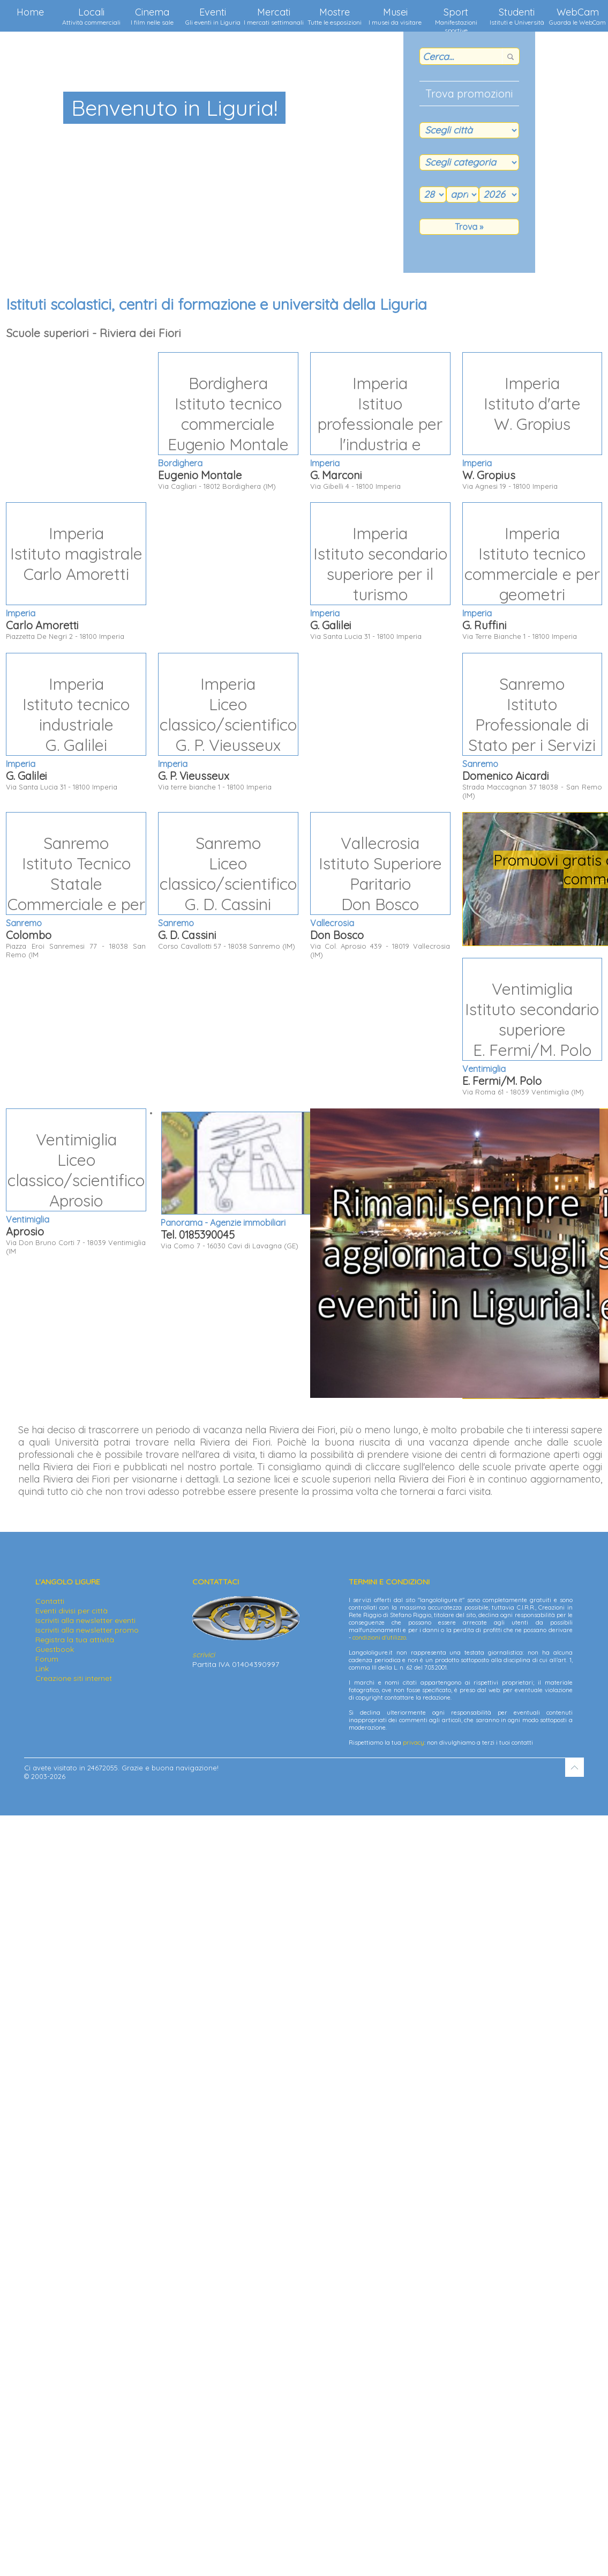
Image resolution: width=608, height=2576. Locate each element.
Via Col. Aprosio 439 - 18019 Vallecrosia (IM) (380, 885)
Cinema (152, 16)
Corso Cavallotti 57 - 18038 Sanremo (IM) (228, 881)
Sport (456, 19)
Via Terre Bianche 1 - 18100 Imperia (532, 571)
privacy (413, 1742)
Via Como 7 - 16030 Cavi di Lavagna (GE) (302, 1181)
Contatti (49, 1601)
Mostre (334, 16)
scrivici (203, 1654)
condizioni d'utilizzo (379, 1637)
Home (30, 12)
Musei (395, 16)
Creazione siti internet (73, 1678)
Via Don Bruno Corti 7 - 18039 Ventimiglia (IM (76, 1181)
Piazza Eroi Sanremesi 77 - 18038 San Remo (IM (76, 885)
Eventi (213, 16)
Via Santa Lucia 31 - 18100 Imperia (380, 571)
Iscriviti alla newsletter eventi (85, 1620)
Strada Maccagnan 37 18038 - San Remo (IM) (532, 726)
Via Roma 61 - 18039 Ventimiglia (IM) (532, 1027)
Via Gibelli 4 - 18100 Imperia (380, 421)
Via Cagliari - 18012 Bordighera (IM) (228, 421)
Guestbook (54, 1649)
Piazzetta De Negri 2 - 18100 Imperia (76, 571)
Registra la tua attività (74, 1639)
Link (42, 1668)
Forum (46, 1659)
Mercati (274, 16)
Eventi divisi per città (71, 1610)
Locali (91, 16)
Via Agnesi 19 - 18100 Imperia (532, 421)
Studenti (517, 16)
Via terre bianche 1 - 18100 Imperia (228, 722)
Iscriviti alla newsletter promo (87, 1630)
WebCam (577, 16)
